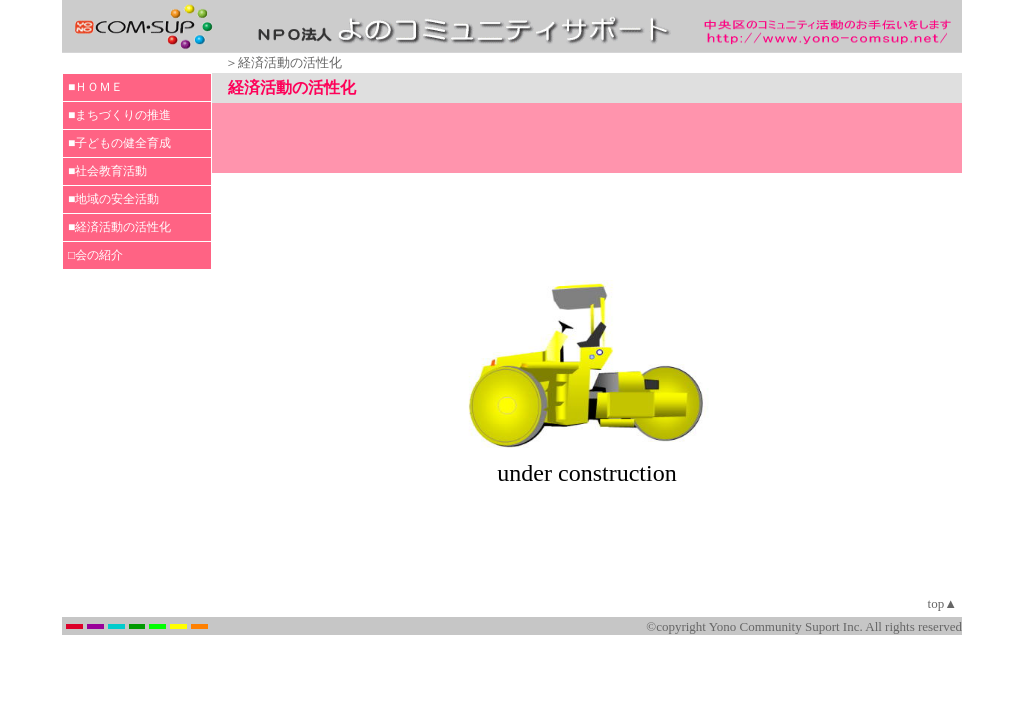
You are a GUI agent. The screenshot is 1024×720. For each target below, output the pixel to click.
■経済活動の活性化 (119, 227)
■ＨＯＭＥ (95, 87)
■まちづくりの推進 (119, 115)
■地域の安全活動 (113, 199)
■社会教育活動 (107, 171)
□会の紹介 (95, 255)
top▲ (942, 603)
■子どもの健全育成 (119, 143)
